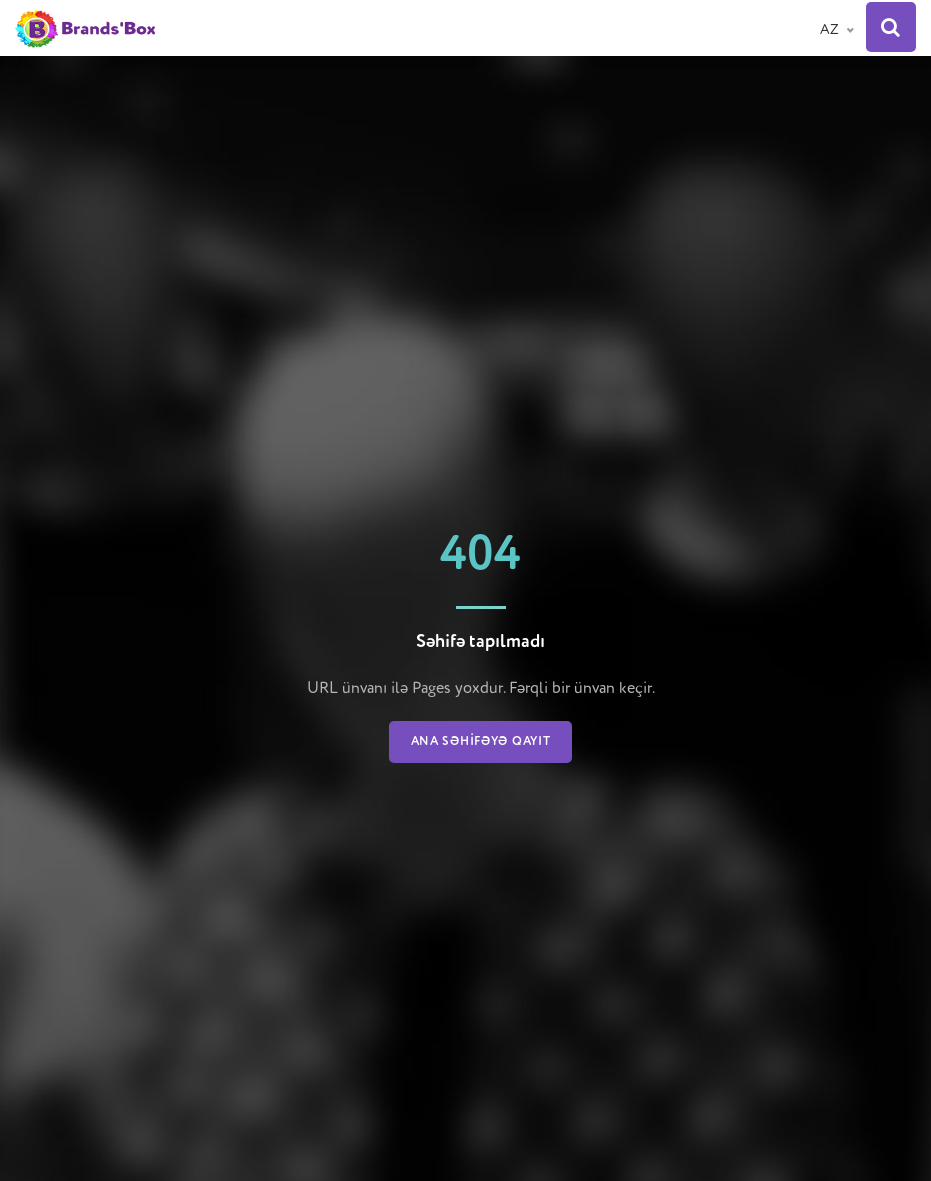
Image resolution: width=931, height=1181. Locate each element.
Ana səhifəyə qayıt (481, 742)
